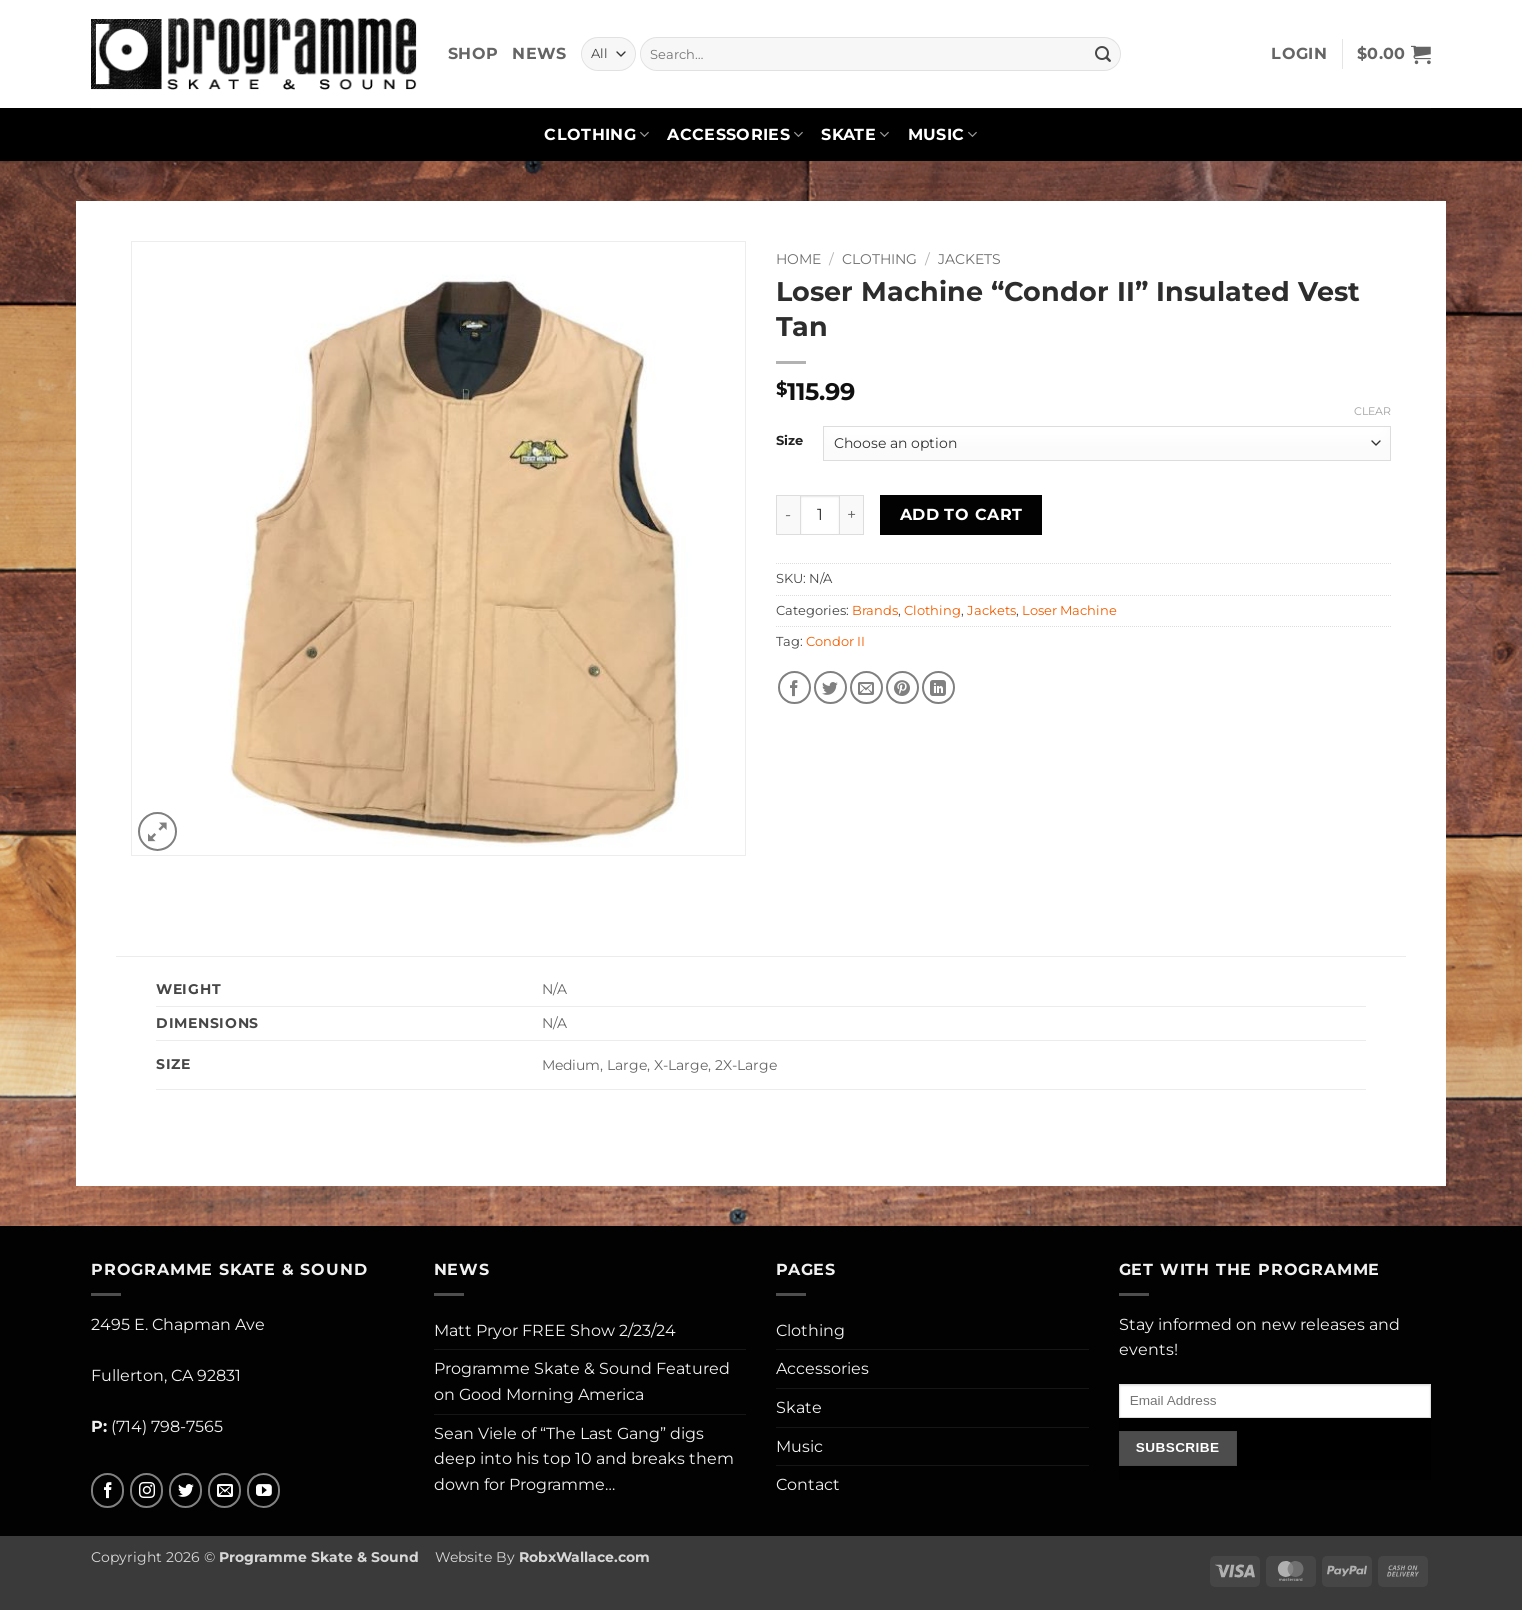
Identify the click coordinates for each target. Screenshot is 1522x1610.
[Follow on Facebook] (107, 1490)
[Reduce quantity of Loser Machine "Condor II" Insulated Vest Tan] (788, 515)
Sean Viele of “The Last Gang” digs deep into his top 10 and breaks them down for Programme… (584, 1459)
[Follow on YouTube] (263, 1490)
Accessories (735, 135)
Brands (875, 610)
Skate (855, 135)
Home (798, 259)
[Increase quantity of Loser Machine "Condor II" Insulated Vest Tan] (852, 515)
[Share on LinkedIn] (938, 687)
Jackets (969, 259)
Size (789, 441)
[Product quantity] (820, 515)
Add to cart (961, 514)
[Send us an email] (224, 1490)
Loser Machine (1069, 610)
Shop (473, 53)
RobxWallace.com (584, 1557)
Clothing (596, 135)
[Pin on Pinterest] (902, 687)
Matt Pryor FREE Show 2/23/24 (555, 1330)
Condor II (835, 641)
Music (943, 135)
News (539, 53)
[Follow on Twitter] (185, 1490)
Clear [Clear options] (1372, 411)
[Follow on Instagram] (146, 1490)
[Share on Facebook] (794, 687)
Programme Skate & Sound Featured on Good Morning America (582, 1381)
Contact (808, 1484)
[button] (1299, 54)
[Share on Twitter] (830, 687)
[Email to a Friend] (866, 687)
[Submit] (1103, 54)
